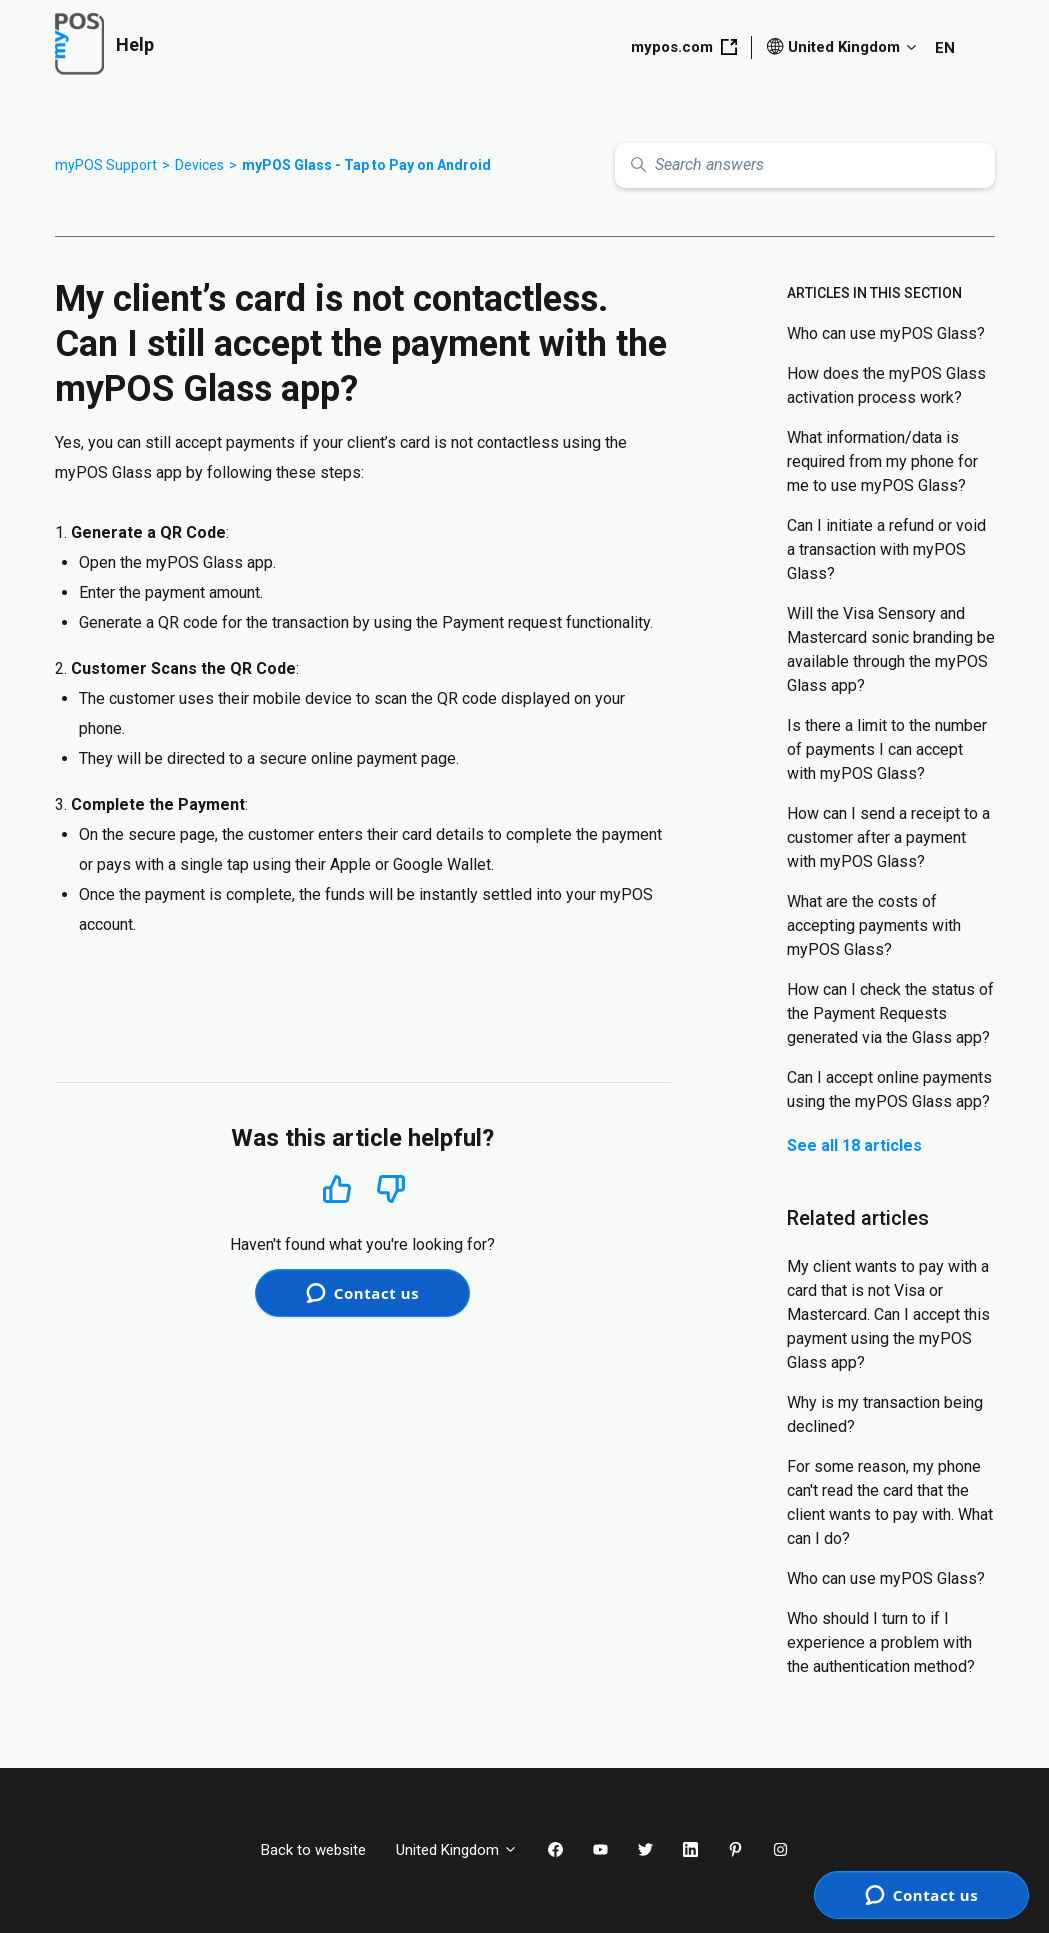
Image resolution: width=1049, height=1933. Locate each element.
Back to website (313, 1850)
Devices (199, 165)
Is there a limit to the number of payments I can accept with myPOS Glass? (887, 749)
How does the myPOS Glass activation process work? (886, 385)
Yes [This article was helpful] (337, 1188)
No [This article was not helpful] (391, 1189)
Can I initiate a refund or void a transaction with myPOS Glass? (886, 549)
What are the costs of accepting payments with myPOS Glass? (874, 925)
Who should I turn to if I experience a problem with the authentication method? (881, 1642)
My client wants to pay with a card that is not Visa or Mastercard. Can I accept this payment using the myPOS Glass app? (888, 1314)
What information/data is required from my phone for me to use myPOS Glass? (882, 461)
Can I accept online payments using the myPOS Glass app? (889, 1089)
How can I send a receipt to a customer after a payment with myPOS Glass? (888, 837)
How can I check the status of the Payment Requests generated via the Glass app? (890, 1013)
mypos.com (684, 47)
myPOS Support (106, 165)
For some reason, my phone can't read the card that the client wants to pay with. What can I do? (890, 1502)
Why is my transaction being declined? (885, 1414)
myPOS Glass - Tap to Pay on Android (366, 165)
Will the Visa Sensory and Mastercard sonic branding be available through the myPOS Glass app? (891, 649)
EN (945, 48)
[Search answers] (805, 165)
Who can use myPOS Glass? (886, 333)
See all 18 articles (854, 1145)
